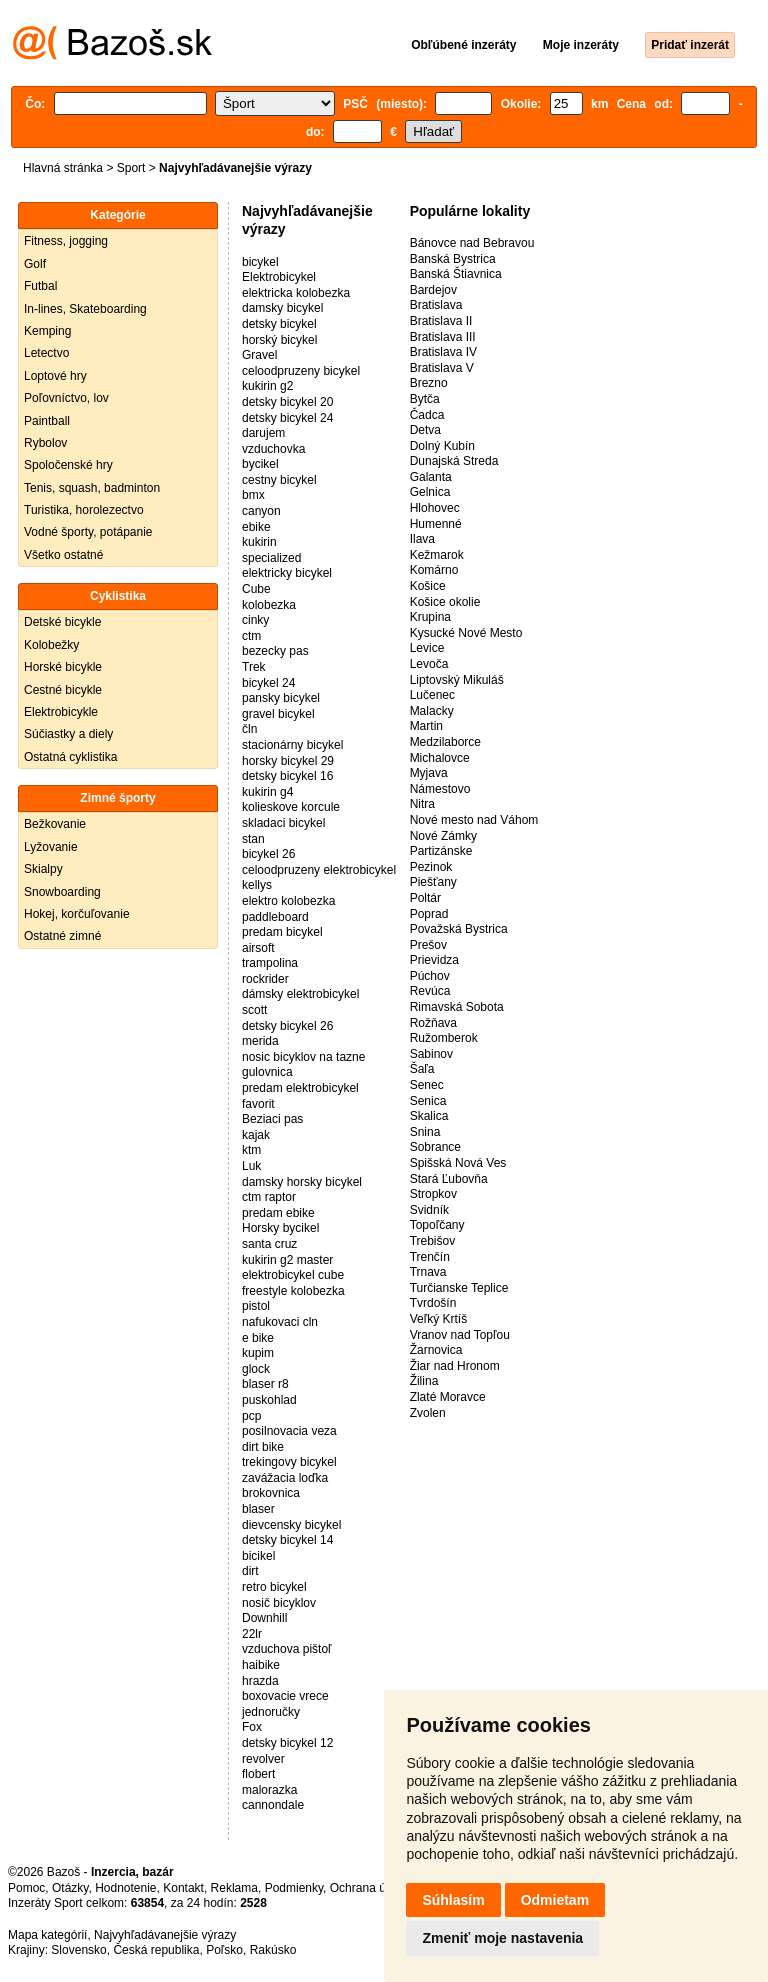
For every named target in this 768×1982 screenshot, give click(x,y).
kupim (258, 1353)
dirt (250, 1571)
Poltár (425, 898)
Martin (426, 726)
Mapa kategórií (47, 1935)
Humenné (436, 524)
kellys (257, 885)
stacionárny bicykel (292, 745)
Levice (427, 648)
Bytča (425, 399)
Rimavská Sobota (457, 1007)
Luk (251, 1166)
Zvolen (428, 1413)
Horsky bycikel (280, 1228)
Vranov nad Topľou (460, 1335)
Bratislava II (441, 321)
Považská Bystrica (459, 929)
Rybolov (45, 443)
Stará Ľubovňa (449, 1179)
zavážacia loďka (285, 1478)
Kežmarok (437, 555)
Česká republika (156, 1950)
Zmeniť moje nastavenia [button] (502, 1938)
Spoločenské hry (68, 465)
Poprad (429, 914)
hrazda (260, 1681)
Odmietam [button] (555, 1900)
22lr (252, 1634)
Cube (256, 589)
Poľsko (224, 1950)
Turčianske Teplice (459, 1288)
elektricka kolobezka (296, 293)
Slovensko (78, 1950)
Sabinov (431, 1054)
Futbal (40, 286)
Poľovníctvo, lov (66, 398)
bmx (253, 495)
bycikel (260, 464)
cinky (255, 620)
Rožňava (433, 1023)
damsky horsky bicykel (302, 1182)
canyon (261, 511)
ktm (251, 1150)
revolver (263, 1759)
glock (256, 1369)
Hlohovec (435, 508)
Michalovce (440, 758)
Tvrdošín (433, 1303)
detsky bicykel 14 (287, 1540)
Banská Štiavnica (456, 274)
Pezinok (431, 867)
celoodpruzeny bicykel (301, 371)
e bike (258, 1338)
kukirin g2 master (287, 1260)
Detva (425, 430)
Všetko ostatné (63, 555)
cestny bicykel (279, 480)
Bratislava (436, 305)
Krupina (430, 617)
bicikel (258, 1556)
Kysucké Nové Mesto (466, 633)
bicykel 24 (268, 683)
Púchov (430, 976)
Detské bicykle (62, 622)
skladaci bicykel (283, 823)
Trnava (428, 1272)
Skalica (429, 1116)
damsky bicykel (282, 308)
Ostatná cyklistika (70, 757)
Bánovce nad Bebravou (472, 243)
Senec (427, 1085)
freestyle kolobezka (293, 1291)
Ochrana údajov (372, 1888)
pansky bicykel (281, 698)
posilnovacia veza (289, 1431)
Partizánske (441, 851)
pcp (251, 1416)
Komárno (434, 570)
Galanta (431, 477)
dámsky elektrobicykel (300, 994)
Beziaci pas (272, 1119)
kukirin (259, 542)
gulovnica (267, 1072)
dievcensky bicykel (291, 1525)
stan (253, 839)
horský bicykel (279, 340)
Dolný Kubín (442, 446)
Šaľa (422, 1069)
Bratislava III (443, 337)
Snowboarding (62, 892)
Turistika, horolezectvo (84, 510)
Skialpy (43, 869)
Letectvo (46, 353)
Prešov (428, 945)
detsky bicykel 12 (287, 1743)
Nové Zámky (443, 836)
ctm (251, 636)
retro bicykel (274, 1587)
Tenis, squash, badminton (92, 488)
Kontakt (183, 1888)
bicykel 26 (268, 854)
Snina (425, 1132)
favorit (258, 1104)
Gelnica (430, 492)
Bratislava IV (443, 352)
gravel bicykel (278, 714)
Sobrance (435, 1147)
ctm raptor (269, 1197)
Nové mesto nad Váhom (474, 820)
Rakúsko (273, 1950)
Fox (252, 1727)
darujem (263, 433)
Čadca (427, 415)
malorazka (269, 1790)
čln (249, 729)
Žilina (424, 1381)
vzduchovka (273, 449)
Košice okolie (445, 602)
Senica (428, 1101)
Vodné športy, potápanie (88, 532)
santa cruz (269, 1244)
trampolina (270, 963)
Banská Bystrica (453, 259)
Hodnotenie (125, 1888)
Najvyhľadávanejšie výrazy (165, 1935)
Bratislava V (442, 368)
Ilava (422, 539)
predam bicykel (282, 932)
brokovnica (271, 1493)
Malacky (432, 711)
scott (254, 1010)
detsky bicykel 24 (287, 418)
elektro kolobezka (288, 901)
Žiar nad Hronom (455, 1366)
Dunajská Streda (454, 461)
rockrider (265, 979)
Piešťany (433, 882)
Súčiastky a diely (68, 734)
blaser (258, 1509)
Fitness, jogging (66, 241)
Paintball (47, 421)
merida (260, 1041)
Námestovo (440, 789)
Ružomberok (444, 1038)
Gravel (259, 355)
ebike (256, 527)
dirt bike (263, 1447)
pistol (256, 1306)
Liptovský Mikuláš (457, 680)
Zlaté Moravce (448, 1397)
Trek (254, 667)
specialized (271, 558)
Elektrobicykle (61, 712)
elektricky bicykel (287, 573)
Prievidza (434, 960)
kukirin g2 (267, 386)
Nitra (422, 804)
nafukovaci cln (280, 1322)
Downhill (264, 1618)
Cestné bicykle (63, 690)
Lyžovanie (51, 847)
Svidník (429, 1210)
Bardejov (433, 290)
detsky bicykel (279, 324)
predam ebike (278, 1213)
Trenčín (430, 1257)
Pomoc (26, 1888)
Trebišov (433, 1241)
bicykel (260, 262)
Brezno (429, 383)
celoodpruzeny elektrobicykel (319, 870)
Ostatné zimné (62, 936)
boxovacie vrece (285, 1696)
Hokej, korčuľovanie (77, 914)
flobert (258, 1774)
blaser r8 (265, 1384)
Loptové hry (55, 376)
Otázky (70, 1888)
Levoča (429, 664)
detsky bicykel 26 (287, 1026)
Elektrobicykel (279, 277)
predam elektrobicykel (300, 1088)
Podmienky (294, 1888)
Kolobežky (51, 645)
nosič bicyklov (279, 1603)
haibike (261, 1665)
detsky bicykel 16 (287, 776)
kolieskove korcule (291, 807)
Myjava (429, 773)
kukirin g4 (267, 792)
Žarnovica (436, 1350)
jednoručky (271, 1712)
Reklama (234, 1888)
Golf (35, 264)
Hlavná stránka (63, 168)
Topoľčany (437, 1225)
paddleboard (275, 917)
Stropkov (433, 1194)
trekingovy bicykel (289, 1462)
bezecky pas (275, 651)
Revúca (430, 991)
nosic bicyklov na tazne (303, 1057)
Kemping (47, 331)
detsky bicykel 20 (287, 402)
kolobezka (269, 605)
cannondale (273, 1805)
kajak (256, 1135)
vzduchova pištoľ (287, 1649)
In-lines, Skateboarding (85, 309)
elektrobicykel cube (293, 1275)
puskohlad (269, 1400)
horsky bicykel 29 (288, 761)
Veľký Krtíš (439, 1319)
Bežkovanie (55, 824)
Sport (131, 168)
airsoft (258, 948)
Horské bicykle (63, 667)
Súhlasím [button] (453, 1900)
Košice (428, 586)
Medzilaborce (445, 742)
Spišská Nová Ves (458, 1163)
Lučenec (432, 695)
